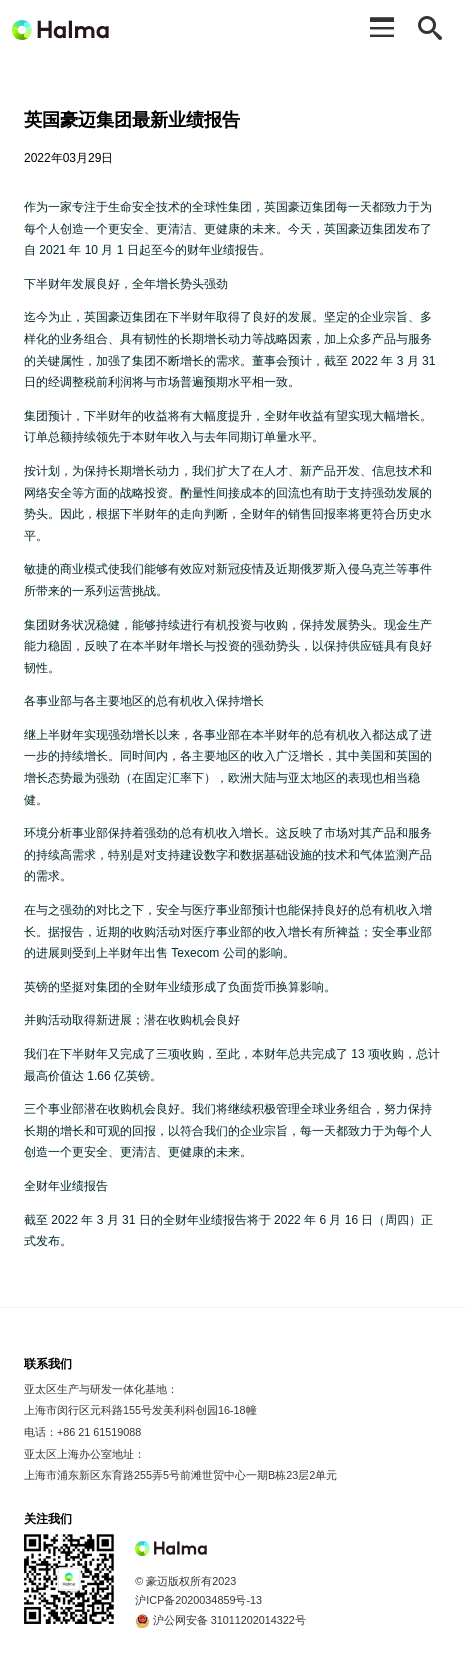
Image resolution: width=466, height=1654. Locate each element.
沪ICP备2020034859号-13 (198, 1600)
